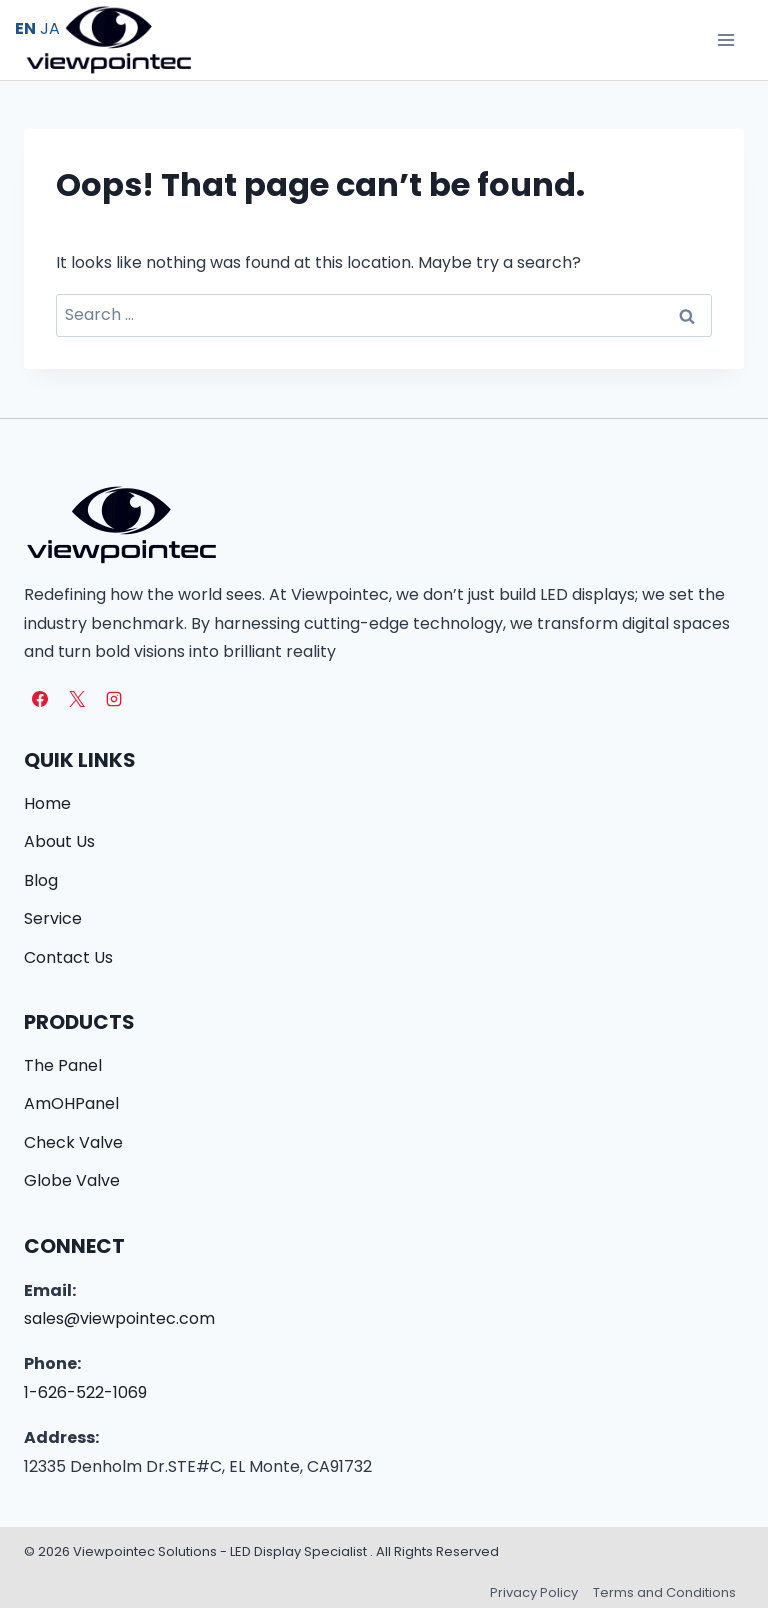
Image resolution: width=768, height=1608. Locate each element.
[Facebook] (40, 699)
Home (47, 803)
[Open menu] (725, 39)
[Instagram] (114, 699)
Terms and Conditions (664, 1592)
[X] (77, 699)
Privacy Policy (534, 1592)
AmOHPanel (71, 1103)
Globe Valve (72, 1180)
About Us (59, 841)
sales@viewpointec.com (119, 1318)
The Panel (63, 1065)
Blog (41, 880)
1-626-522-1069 (85, 1392)
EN (25, 28)
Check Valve (73, 1142)
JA (50, 28)
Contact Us (68, 957)
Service (53, 918)
